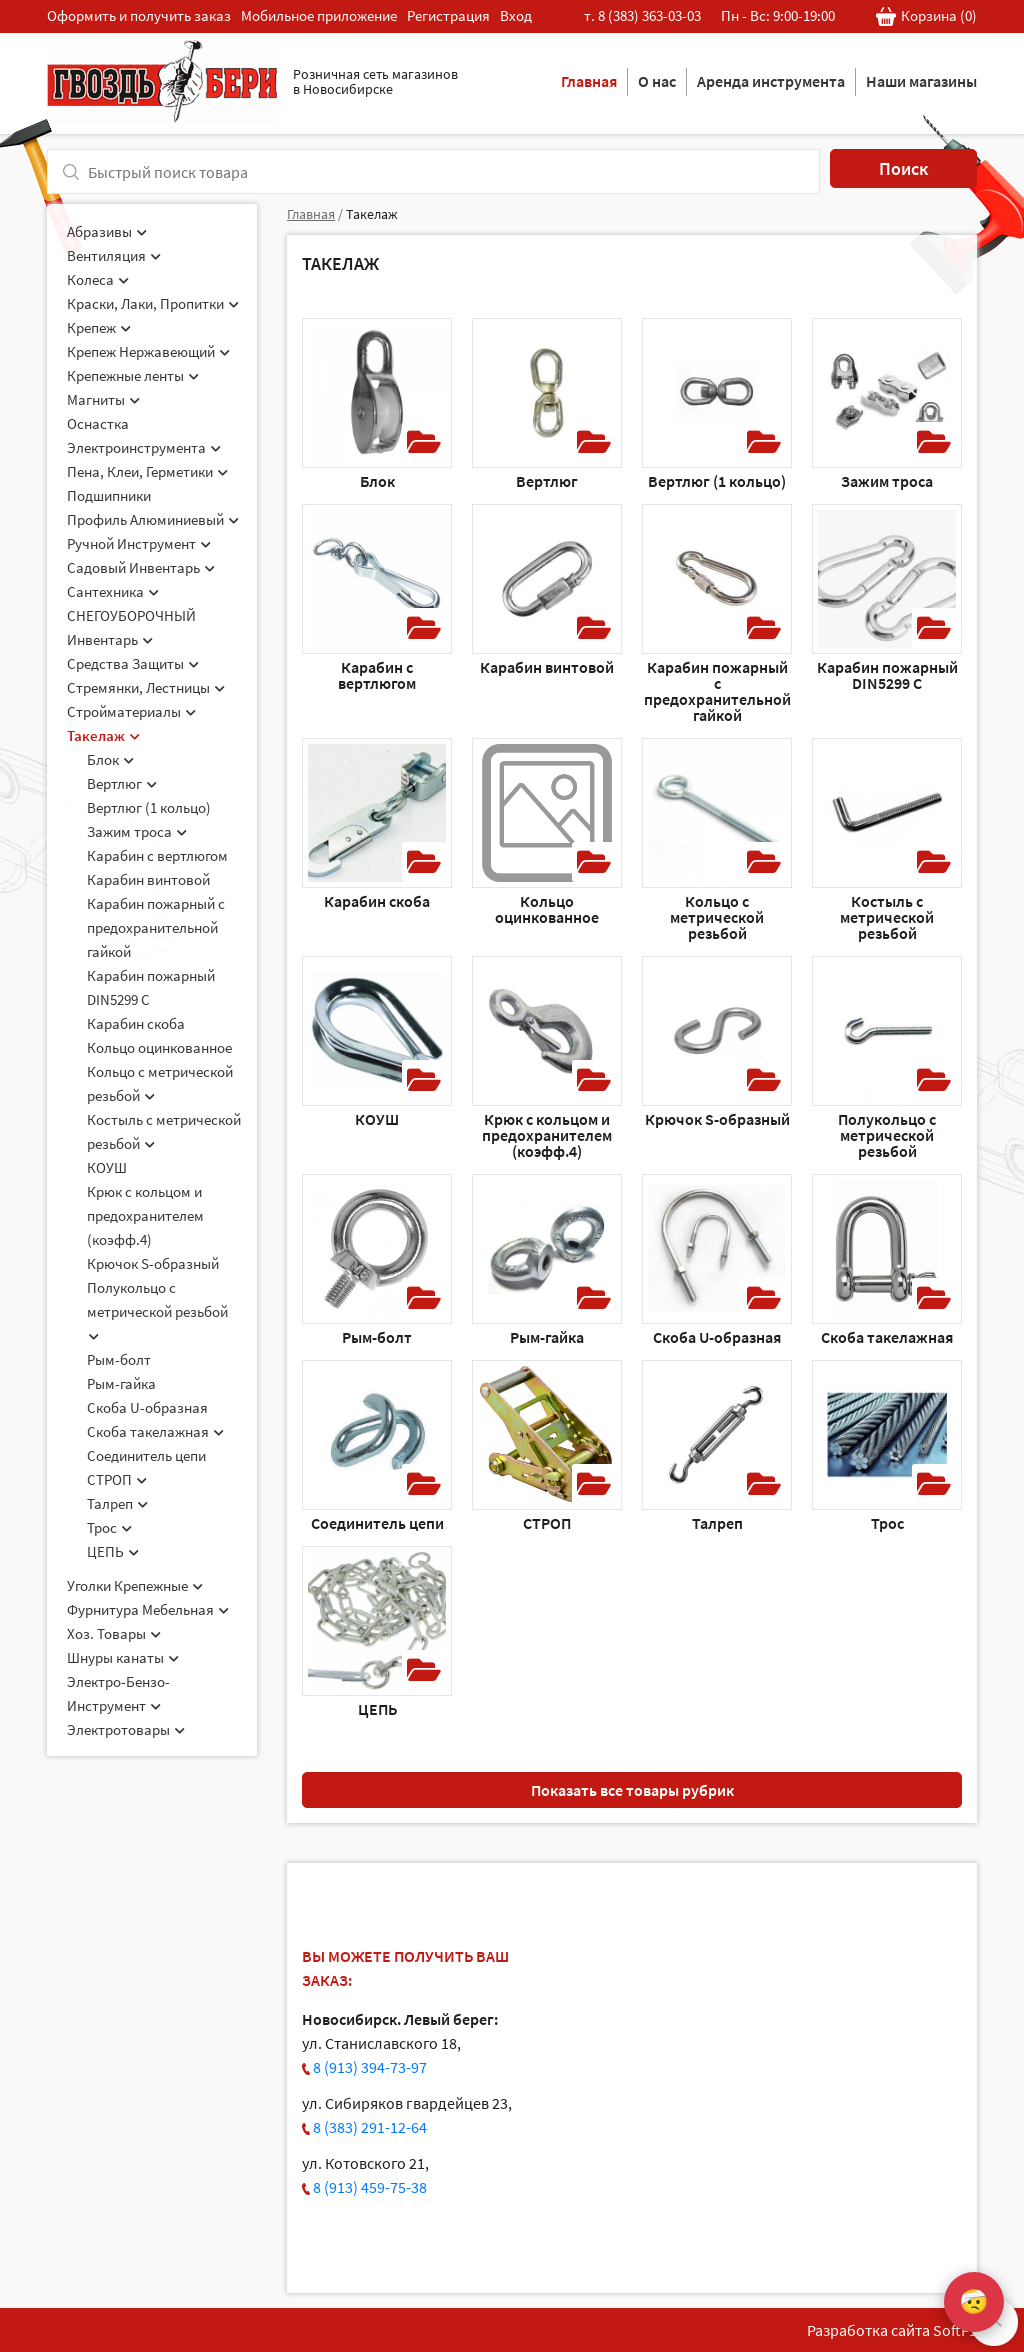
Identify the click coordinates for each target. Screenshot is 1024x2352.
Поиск (903, 168)
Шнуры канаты (123, 1657)
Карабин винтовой (148, 879)
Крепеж (99, 327)
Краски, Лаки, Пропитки (153, 303)
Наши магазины (921, 81)
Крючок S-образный (153, 1263)
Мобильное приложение (319, 15)
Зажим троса (137, 831)
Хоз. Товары (114, 1633)
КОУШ (107, 1167)
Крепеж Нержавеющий (148, 351)
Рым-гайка (121, 1383)
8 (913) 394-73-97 (370, 2067)
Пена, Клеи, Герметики (147, 471)
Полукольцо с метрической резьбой (157, 1310)
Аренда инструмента (771, 81)
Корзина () (926, 16)
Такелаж (103, 735)
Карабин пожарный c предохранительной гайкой (156, 927)
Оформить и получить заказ (139, 15)
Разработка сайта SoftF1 (892, 2330)
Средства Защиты (133, 663)
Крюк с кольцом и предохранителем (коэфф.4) (145, 1215)
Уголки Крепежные (135, 1585)
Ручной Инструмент (139, 543)
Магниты (103, 399)
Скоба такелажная (155, 1431)
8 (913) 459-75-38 (370, 2187)
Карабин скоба (136, 1023)
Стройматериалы (131, 711)
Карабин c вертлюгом (157, 855)
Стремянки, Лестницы (146, 687)
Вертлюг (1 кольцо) (149, 807)
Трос (109, 1527)
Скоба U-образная (147, 1407)
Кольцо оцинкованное (159, 1047)
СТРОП (117, 1479)
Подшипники (109, 495)
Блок (110, 759)
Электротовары (126, 1729)
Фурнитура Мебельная (148, 1609)
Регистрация (448, 15)
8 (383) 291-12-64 (370, 2127)
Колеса (98, 279)
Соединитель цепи (146, 1455)
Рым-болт (119, 1359)
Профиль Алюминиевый (153, 519)
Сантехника (113, 591)
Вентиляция (114, 255)
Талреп (117, 1503)
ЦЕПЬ (113, 1551)
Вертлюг (122, 783)
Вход (516, 15)
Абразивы (107, 231)
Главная (589, 81)
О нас (657, 81)
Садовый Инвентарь (141, 567)
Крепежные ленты (133, 375)
